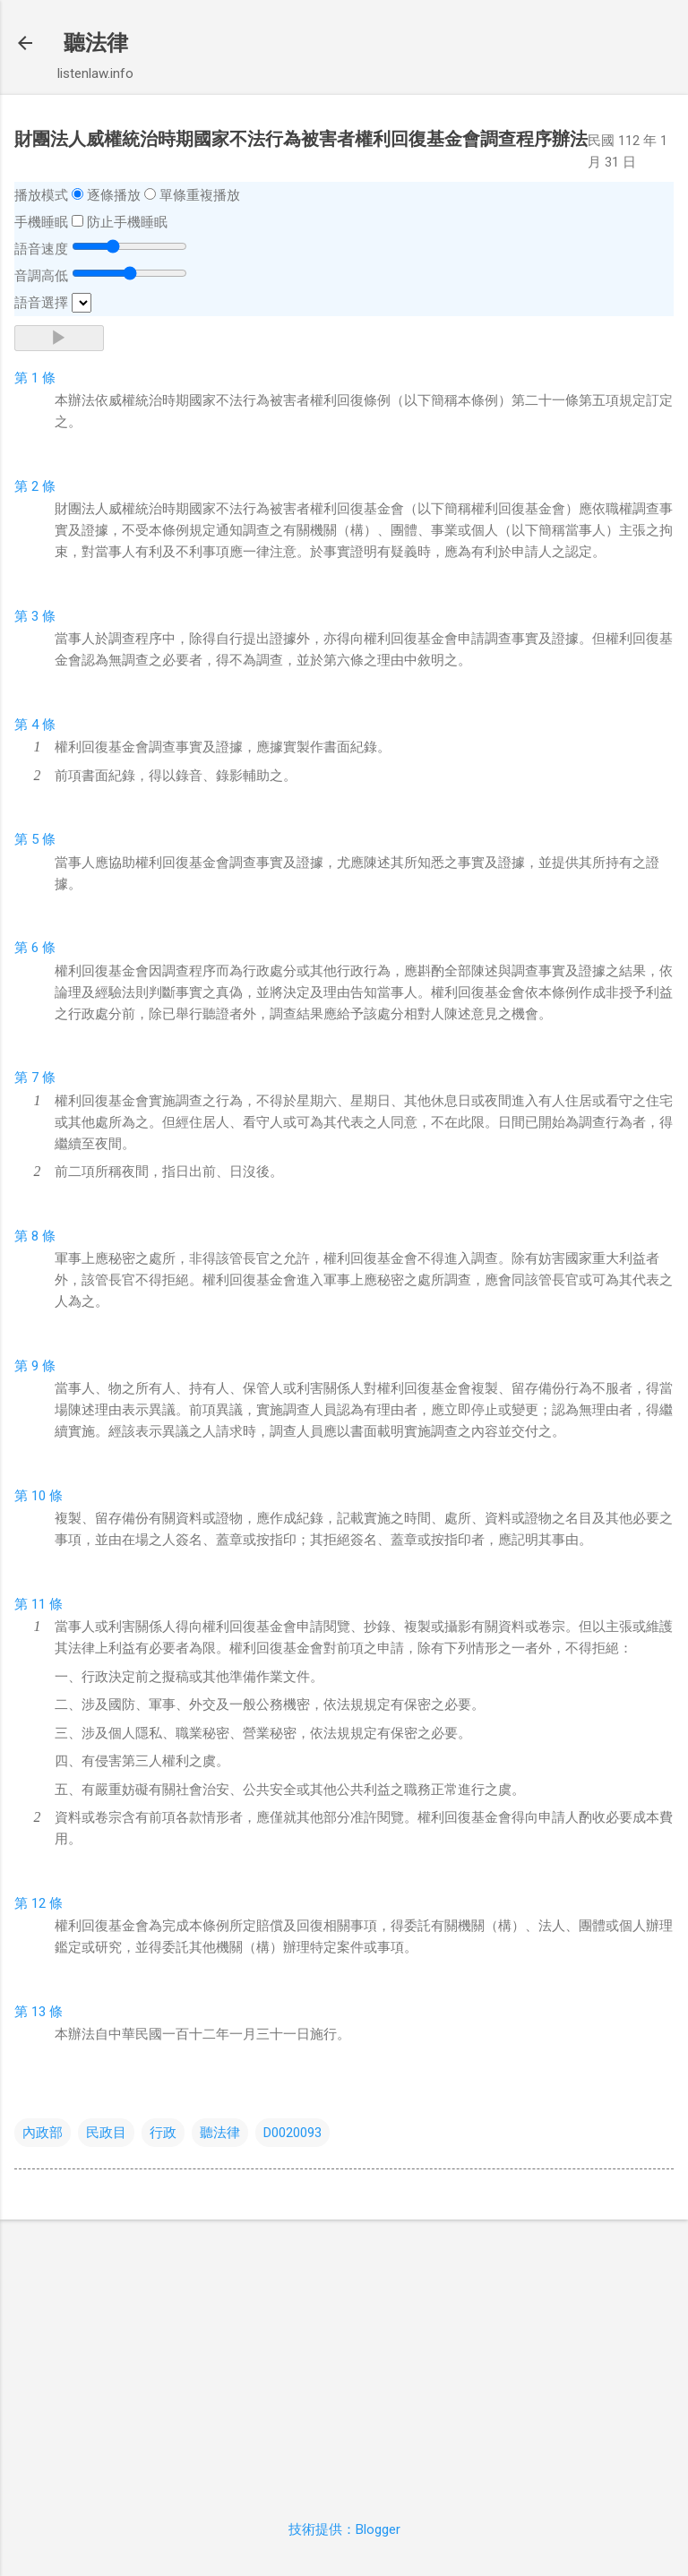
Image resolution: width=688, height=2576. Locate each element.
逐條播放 (114, 195)
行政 (163, 2133)
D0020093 (292, 2133)
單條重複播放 (199, 195)
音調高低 (41, 276)
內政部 (42, 2133)
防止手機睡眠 (127, 222)
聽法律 (96, 43)
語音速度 (41, 249)
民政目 (106, 2133)
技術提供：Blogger (344, 2529)
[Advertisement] (344, 2359)
